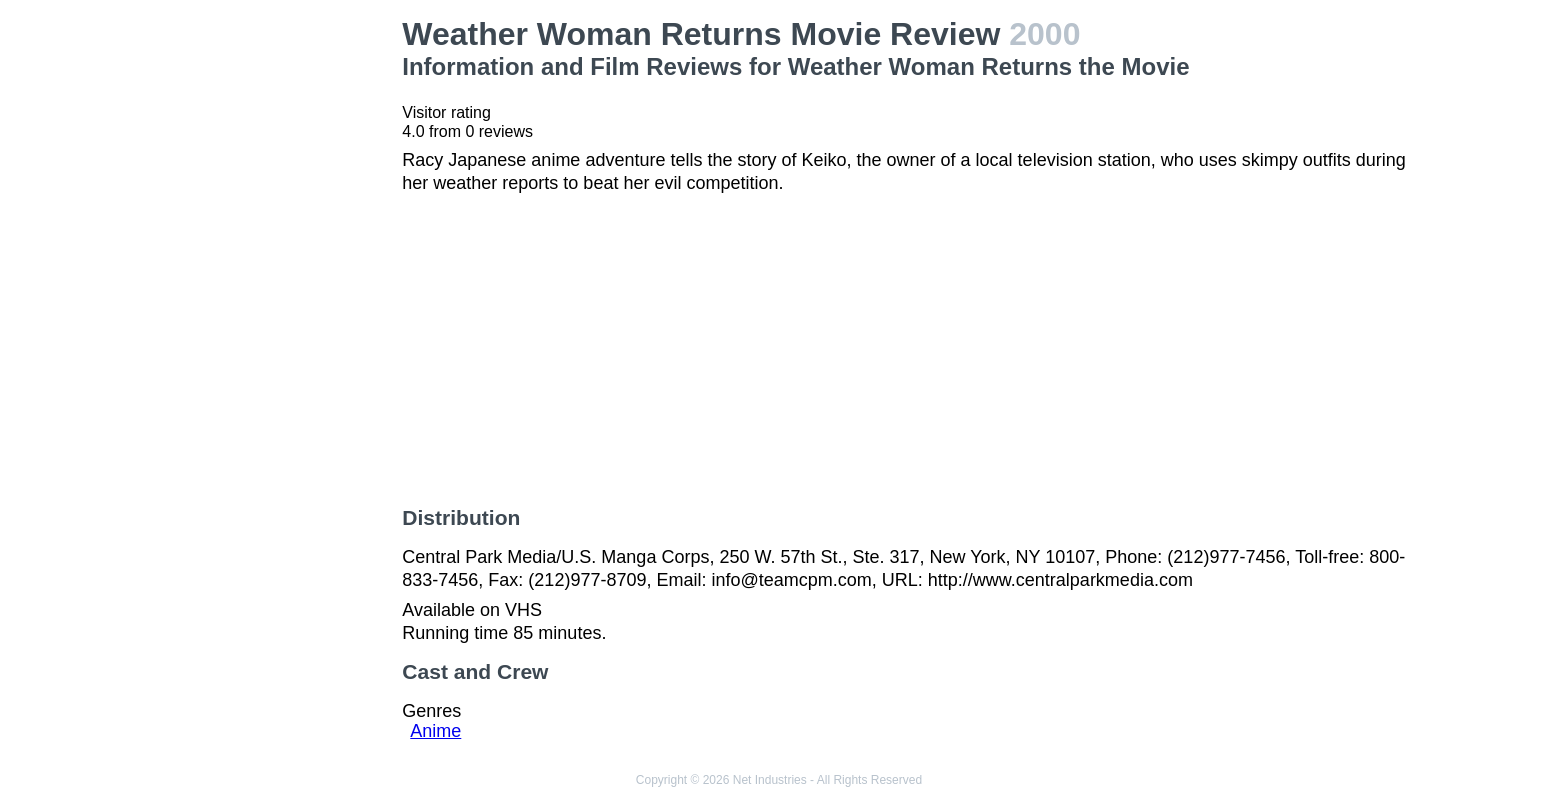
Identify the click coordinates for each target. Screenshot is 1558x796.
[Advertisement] (270, 316)
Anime (435, 731)
